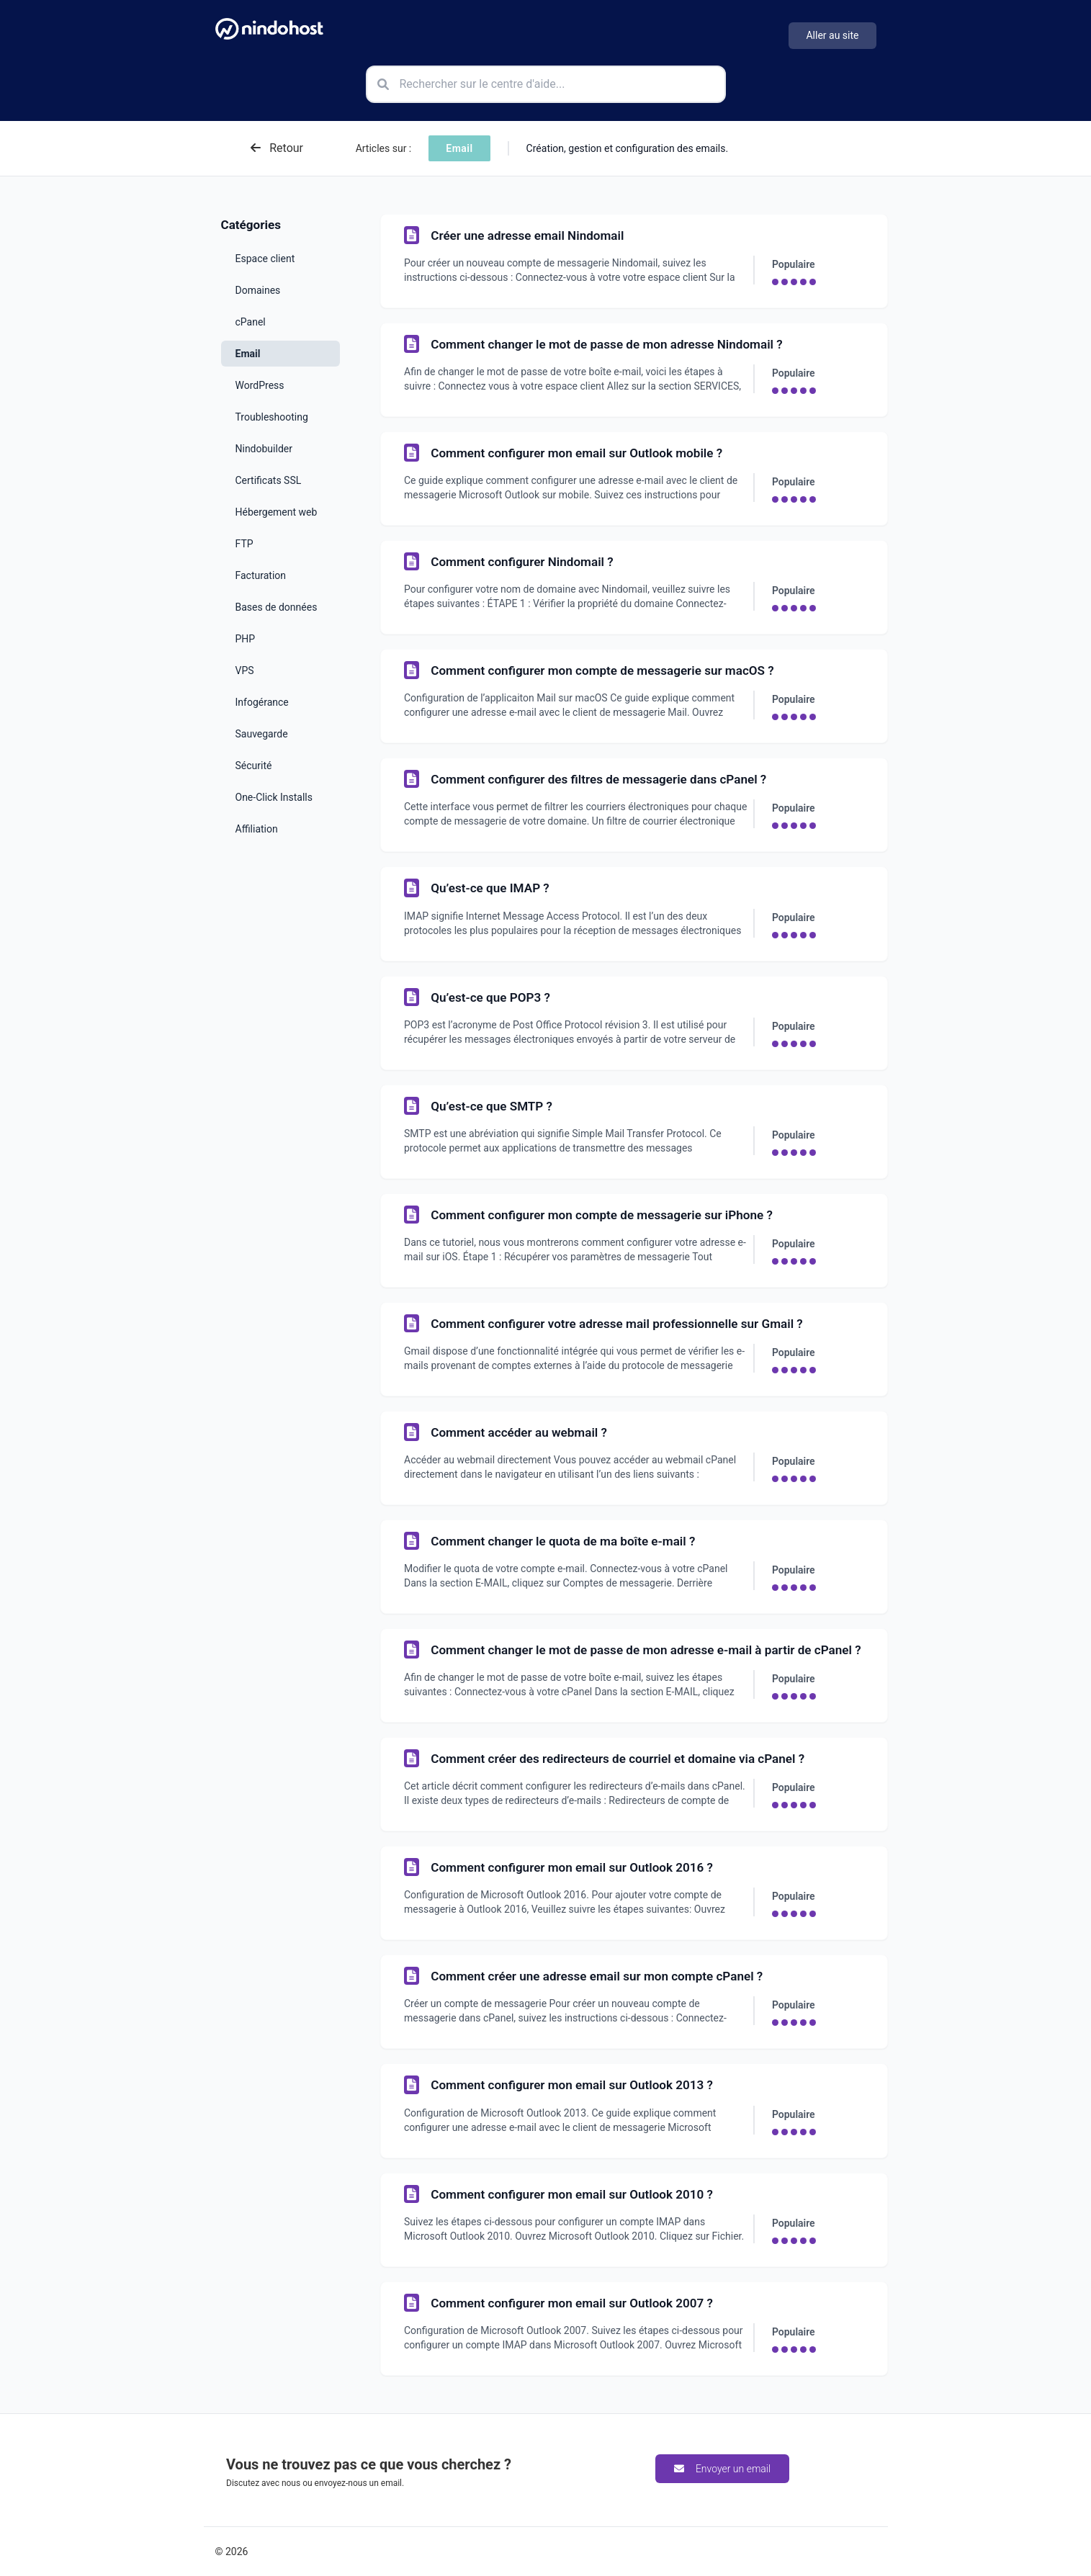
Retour (277, 148)
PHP (245, 639)
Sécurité (253, 765)
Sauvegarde (261, 734)
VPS (244, 670)
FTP (244, 543)
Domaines (258, 290)
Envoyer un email (722, 2468)
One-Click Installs (274, 797)
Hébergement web (276, 512)
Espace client (265, 258)
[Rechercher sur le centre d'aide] (546, 84)
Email (248, 353)
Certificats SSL (268, 480)
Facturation (261, 575)
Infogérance (262, 702)
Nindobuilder (263, 448)
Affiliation (256, 829)
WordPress (259, 385)
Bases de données (276, 607)
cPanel (250, 322)
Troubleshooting (271, 417)
